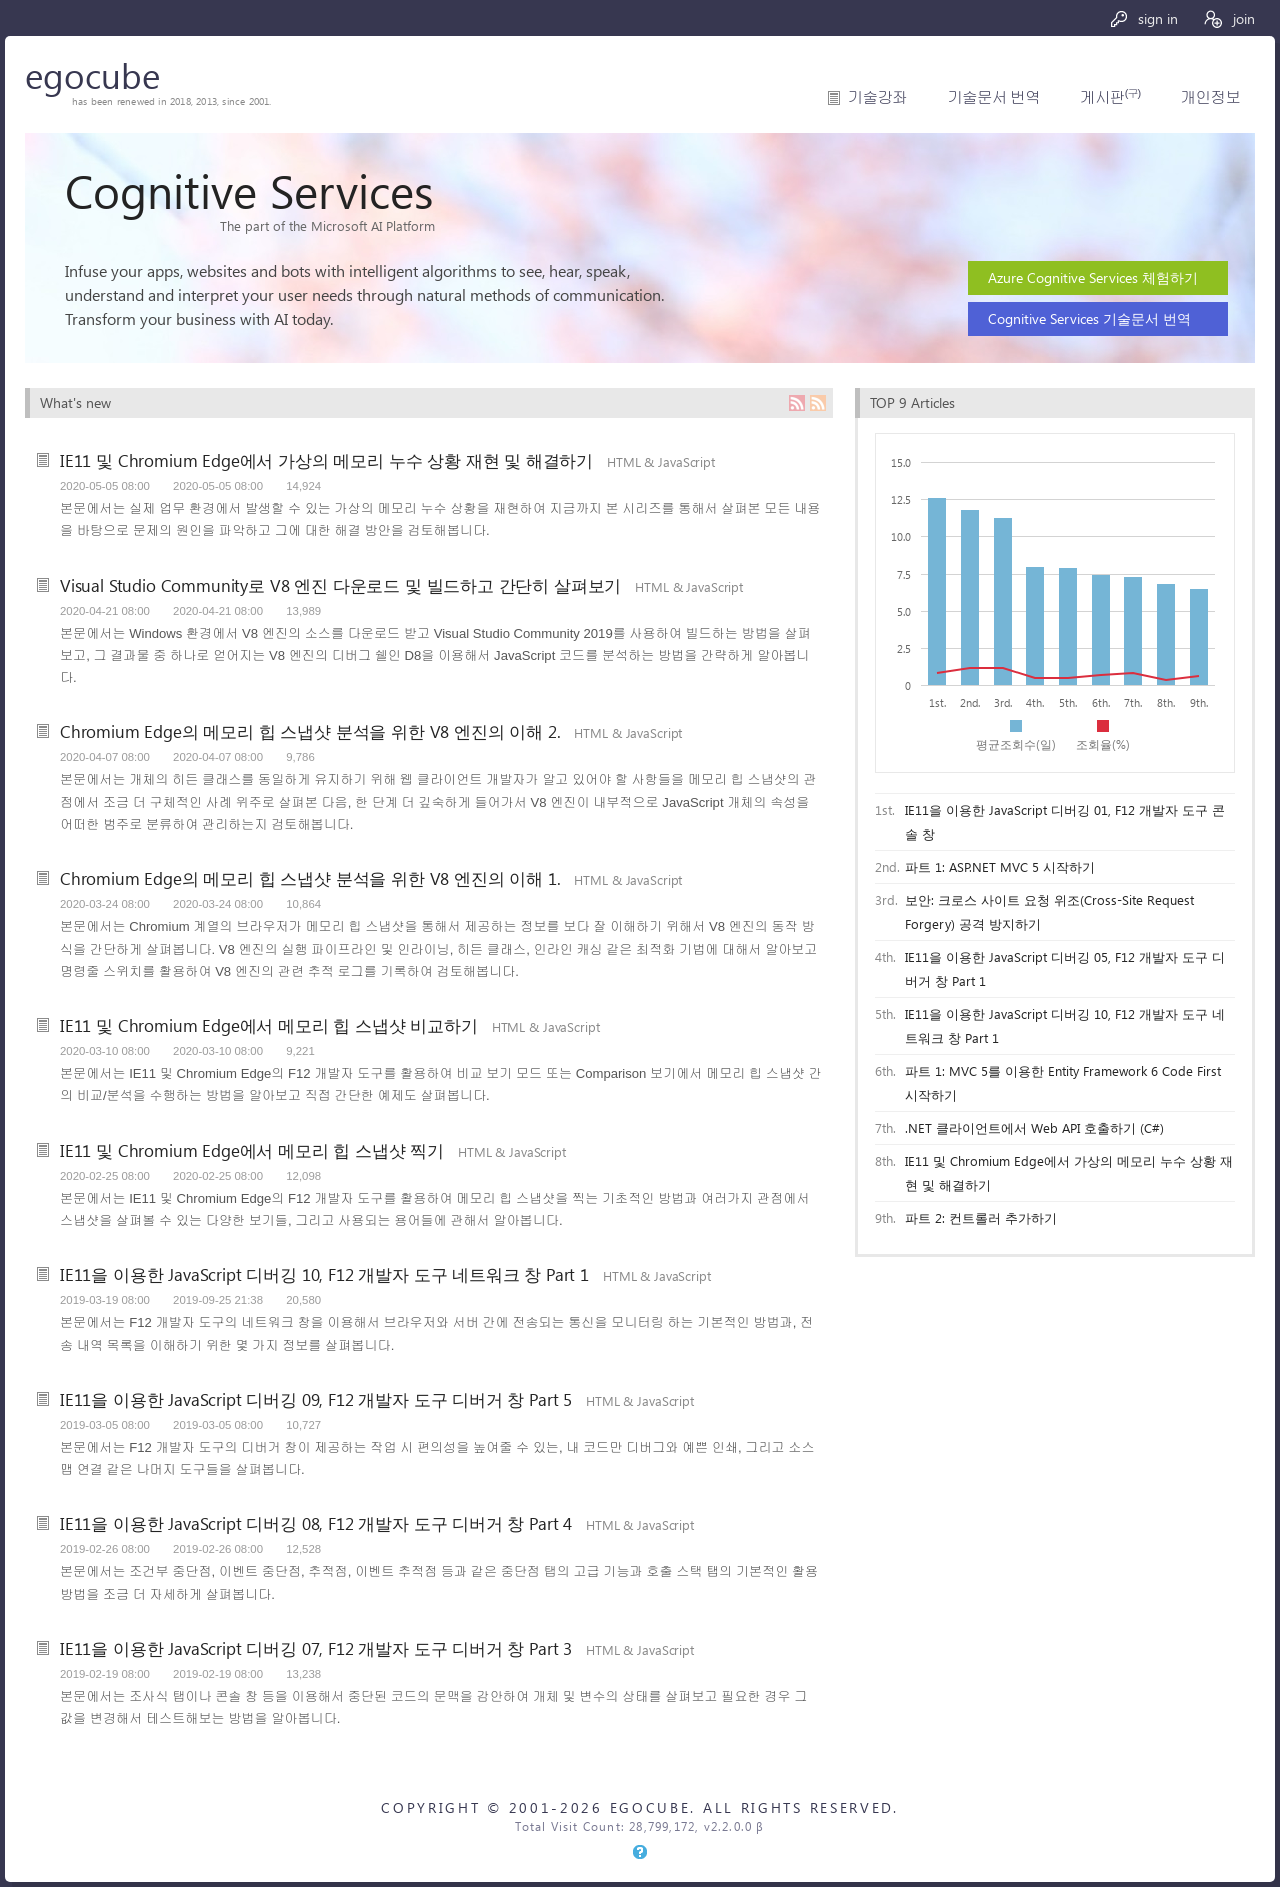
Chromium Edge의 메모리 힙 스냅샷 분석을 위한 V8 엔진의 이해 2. (310, 731)
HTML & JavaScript (661, 461)
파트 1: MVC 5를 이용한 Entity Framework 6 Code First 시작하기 (1063, 1082)
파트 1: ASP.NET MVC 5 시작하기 (1000, 866)
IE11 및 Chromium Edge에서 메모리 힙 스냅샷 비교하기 (269, 1025)
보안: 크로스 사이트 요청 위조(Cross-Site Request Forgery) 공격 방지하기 (1049, 911)
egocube (92, 74)
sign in (1143, 18)
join (1228, 18)
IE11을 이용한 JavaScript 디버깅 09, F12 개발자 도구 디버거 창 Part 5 (316, 1399)
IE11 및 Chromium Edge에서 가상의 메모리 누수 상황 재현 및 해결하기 (326, 460)
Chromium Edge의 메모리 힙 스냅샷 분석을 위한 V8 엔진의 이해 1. (310, 878)
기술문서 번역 (993, 97)
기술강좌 (877, 97)
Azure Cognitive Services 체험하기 (1093, 277)
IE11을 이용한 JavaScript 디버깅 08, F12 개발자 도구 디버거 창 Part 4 (316, 1523)
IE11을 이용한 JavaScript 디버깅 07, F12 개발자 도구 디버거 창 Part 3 (316, 1648)
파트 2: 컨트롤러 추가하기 (981, 1217)
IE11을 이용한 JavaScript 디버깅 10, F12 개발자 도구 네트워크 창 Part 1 (324, 1274)
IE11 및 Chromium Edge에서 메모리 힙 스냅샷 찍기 (252, 1150)
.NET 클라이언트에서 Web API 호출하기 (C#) (1034, 1127)
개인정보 (1210, 97)
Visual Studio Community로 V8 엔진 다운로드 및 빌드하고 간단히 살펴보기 (340, 585)
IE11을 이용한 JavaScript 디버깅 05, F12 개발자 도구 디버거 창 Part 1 (1065, 968)
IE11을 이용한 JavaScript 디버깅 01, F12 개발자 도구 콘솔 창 (1065, 821)
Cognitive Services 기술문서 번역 (1089, 318)
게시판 (1110, 97)
